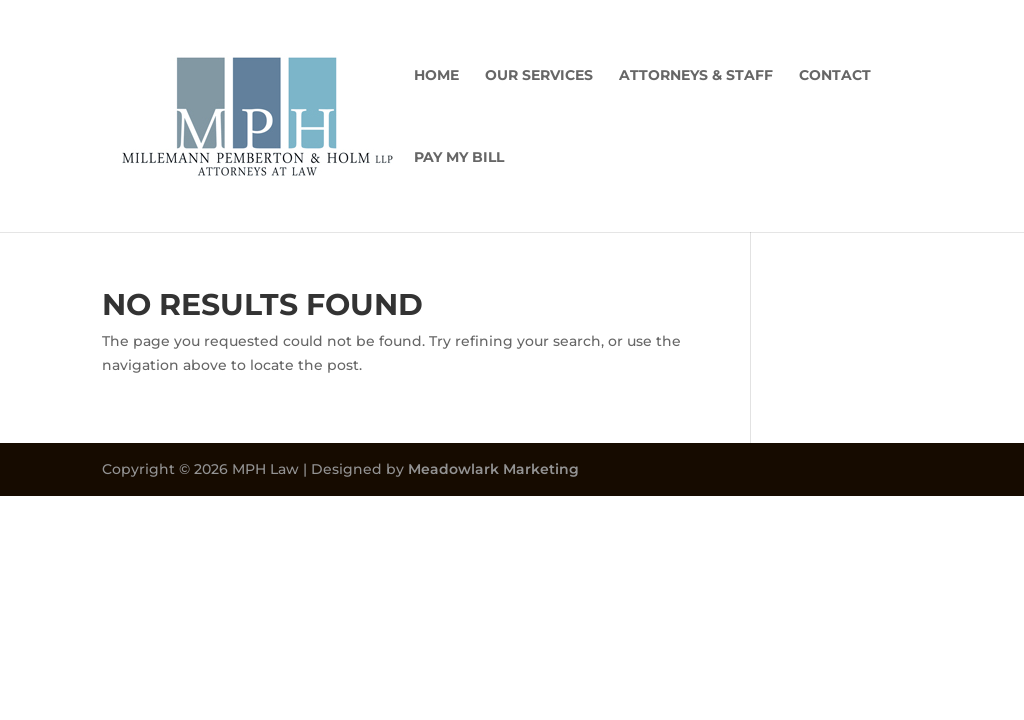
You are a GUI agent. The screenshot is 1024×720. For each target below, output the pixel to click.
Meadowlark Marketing (493, 469)
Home (436, 76)
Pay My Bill (459, 158)
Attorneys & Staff (696, 76)
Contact (835, 76)
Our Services (539, 76)
